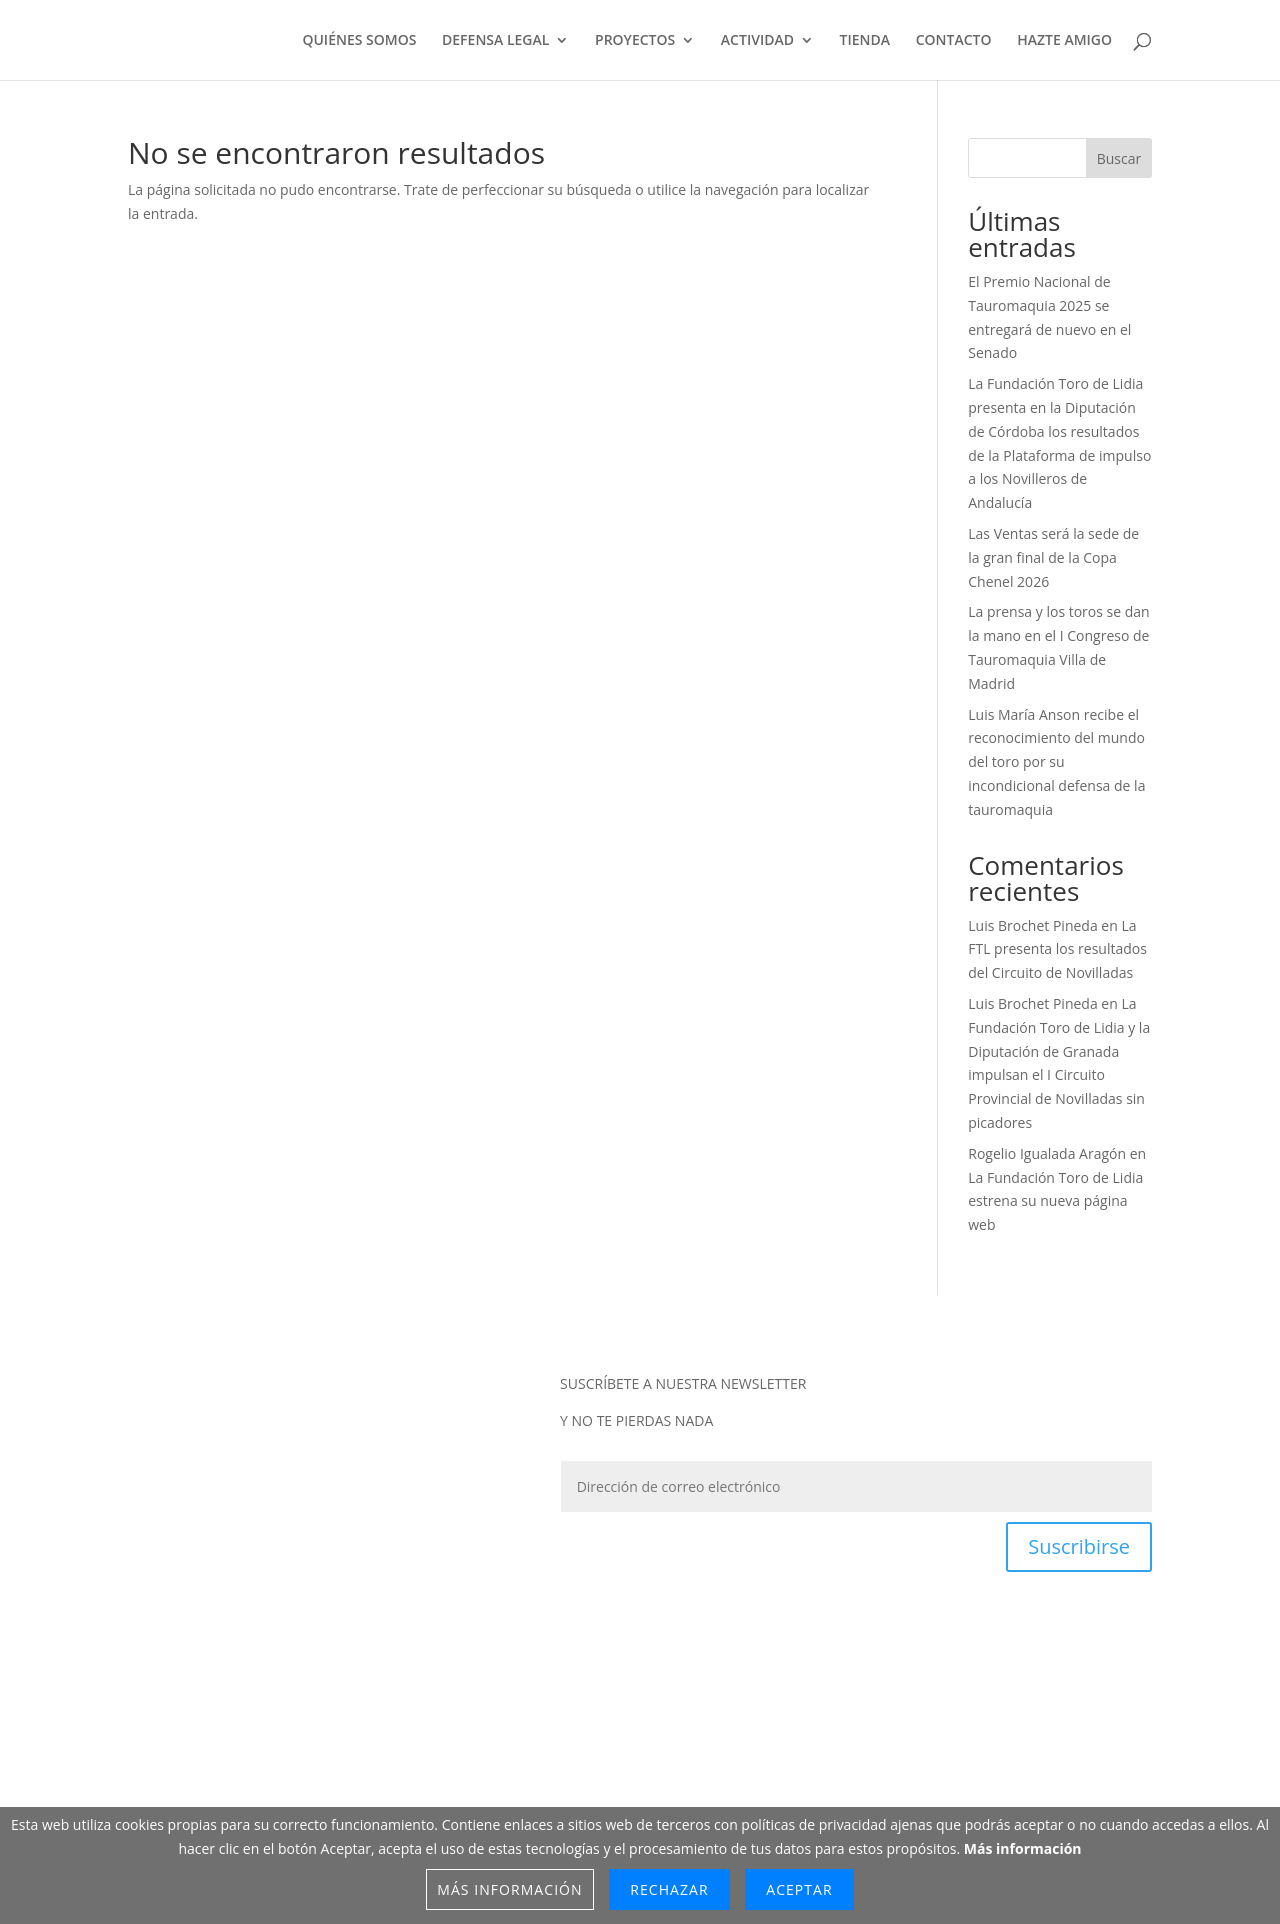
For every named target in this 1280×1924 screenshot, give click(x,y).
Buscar (1119, 158)
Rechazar (669, 1889)
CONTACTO (954, 41)
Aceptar (799, 1889)
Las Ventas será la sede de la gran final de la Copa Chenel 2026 (1053, 557)
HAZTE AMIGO (1064, 41)
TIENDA (865, 41)
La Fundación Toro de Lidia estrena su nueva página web (1055, 1201)
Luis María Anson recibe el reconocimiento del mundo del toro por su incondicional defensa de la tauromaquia (1056, 762)
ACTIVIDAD (757, 41)
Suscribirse (1079, 1546)
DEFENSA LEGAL (495, 41)
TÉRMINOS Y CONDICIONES (658, 1736)
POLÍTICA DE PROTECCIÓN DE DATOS (434, 1736)
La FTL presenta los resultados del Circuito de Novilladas (1057, 949)
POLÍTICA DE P (216, 1736)
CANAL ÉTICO (963, 1736)
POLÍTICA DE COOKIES (832, 1736)
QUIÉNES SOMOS (359, 41)
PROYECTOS (635, 41)
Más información (1023, 1848)
